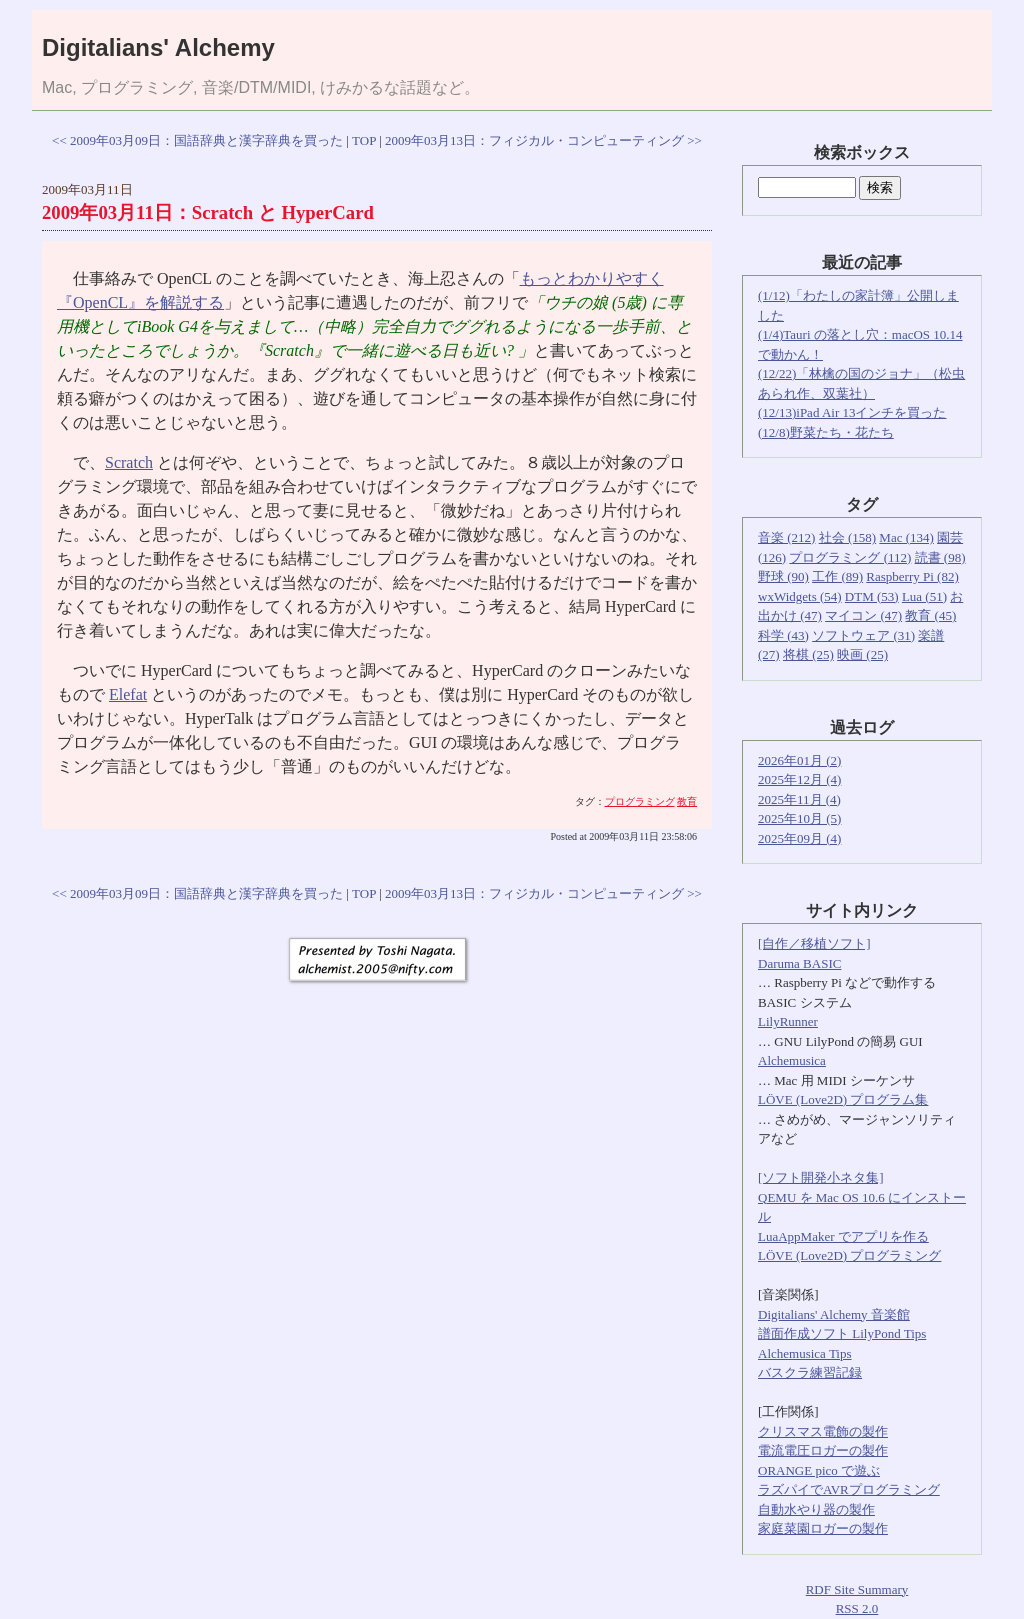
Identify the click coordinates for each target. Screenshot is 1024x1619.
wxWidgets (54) (800, 596)
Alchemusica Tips (805, 1353)
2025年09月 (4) (799, 838)
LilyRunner (788, 1021)
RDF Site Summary (857, 1589)
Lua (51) (924, 596)
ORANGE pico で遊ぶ (819, 1470)
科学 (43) (783, 635)
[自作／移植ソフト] (814, 943)
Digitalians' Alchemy (158, 47)
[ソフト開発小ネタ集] (821, 1177)
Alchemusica (792, 1060)
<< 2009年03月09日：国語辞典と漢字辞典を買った (197, 140)
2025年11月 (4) (799, 799)
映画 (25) (862, 654)
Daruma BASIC (799, 963)
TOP (364, 140)
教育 (687, 801)
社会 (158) (847, 537)
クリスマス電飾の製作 (823, 1431)
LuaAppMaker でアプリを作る (843, 1236)
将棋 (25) (808, 654)
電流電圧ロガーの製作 (823, 1450)
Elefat (128, 694)
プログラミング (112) (850, 557)
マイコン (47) (863, 615)
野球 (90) (783, 576)
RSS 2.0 (857, 1608)
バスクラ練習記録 (810, 1372)
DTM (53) (872, 596)
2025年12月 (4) (799, 779)
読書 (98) (940, 557)
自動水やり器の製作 (816, 1509)
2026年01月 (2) (799, 760)
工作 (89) (837, 576)
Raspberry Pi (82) (912, 576)
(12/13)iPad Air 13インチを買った (852, 412)
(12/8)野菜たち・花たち (826, 432)
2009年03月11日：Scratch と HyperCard (208, 212)
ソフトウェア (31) (863, 635)
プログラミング (640, 801)
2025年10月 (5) (799, 818)
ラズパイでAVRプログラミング (849, 1489)
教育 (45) (930, 615)
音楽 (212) (786, 537)
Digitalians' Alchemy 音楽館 (834, 1314)
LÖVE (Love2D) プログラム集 (843, 1099)
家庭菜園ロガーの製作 (823, 1528)
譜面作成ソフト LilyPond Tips (842, 1333)
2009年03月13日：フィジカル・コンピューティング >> (543, 140)
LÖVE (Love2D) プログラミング (849, 1255)
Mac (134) (906, 537)
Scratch (129, 462)
